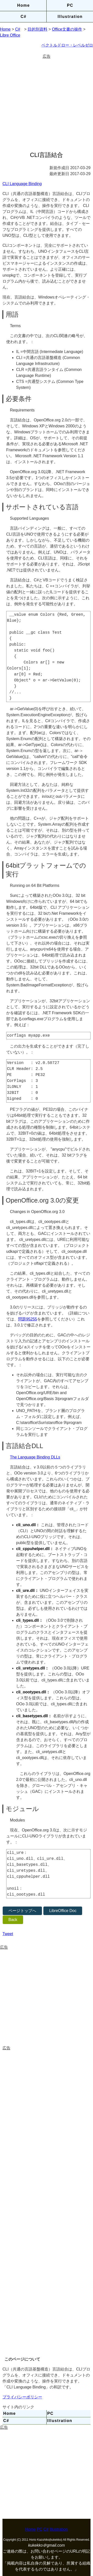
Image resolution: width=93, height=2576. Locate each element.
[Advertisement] (46, 106)
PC (70, 5)
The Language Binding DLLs (35, 1457)
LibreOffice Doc (62, 1911)
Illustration (70, 16)
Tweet (7, 1934)
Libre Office (10, 35)
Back (12, 1920)
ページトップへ (22, 1911)
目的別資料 (37, 29)
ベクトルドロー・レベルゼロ (67, 45)
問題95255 (27, 1319)
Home (23, 5)
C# (24, 16)
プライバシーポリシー (22, 2397)
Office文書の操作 (67, 29)
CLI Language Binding (22, 184)
